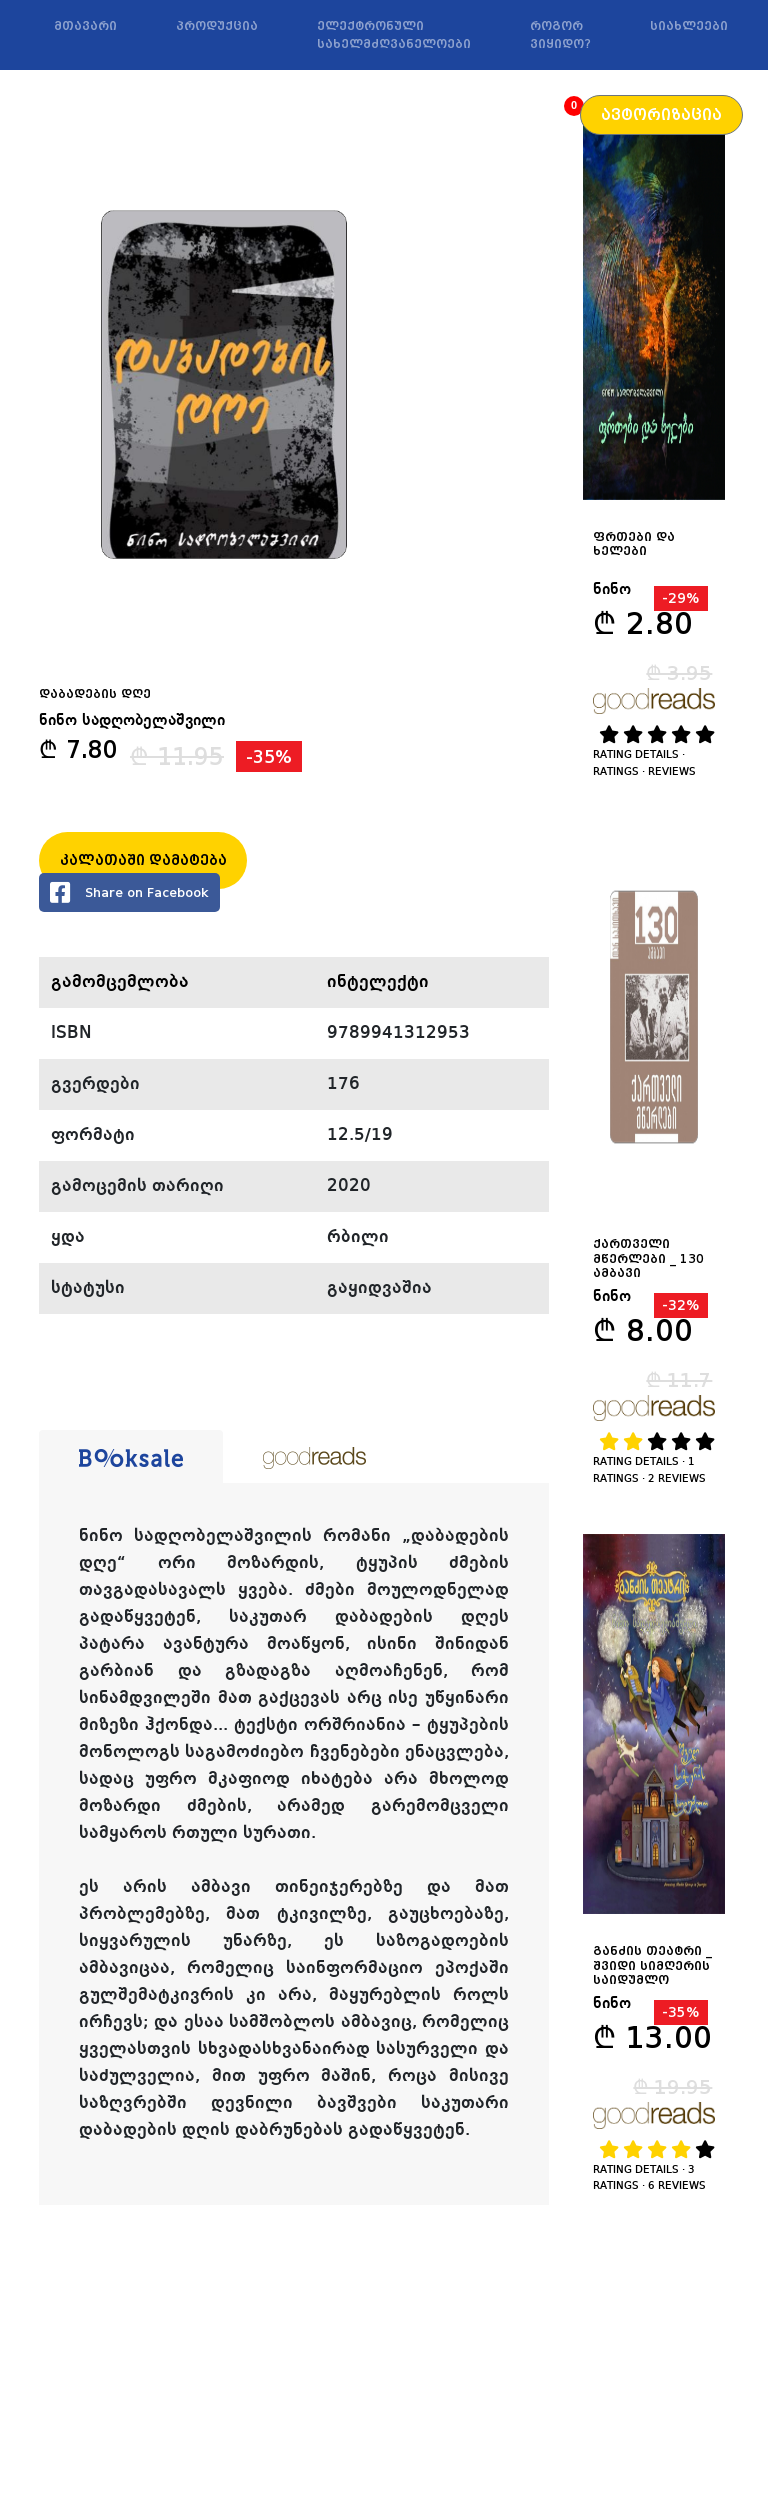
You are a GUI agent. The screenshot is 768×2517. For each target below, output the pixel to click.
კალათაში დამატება (143, 860)
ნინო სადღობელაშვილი (132, 721)
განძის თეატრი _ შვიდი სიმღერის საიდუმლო (652, 1965)
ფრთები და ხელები (634, 544)
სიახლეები (689, 26)
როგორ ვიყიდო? (560, 35)
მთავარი (85, 26)
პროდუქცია (217, 26)
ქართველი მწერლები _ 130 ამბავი (648, 1258)
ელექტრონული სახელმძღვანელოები (394, 35)
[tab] (131, 1457)
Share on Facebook (129, 892)
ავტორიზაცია (661, 115)
